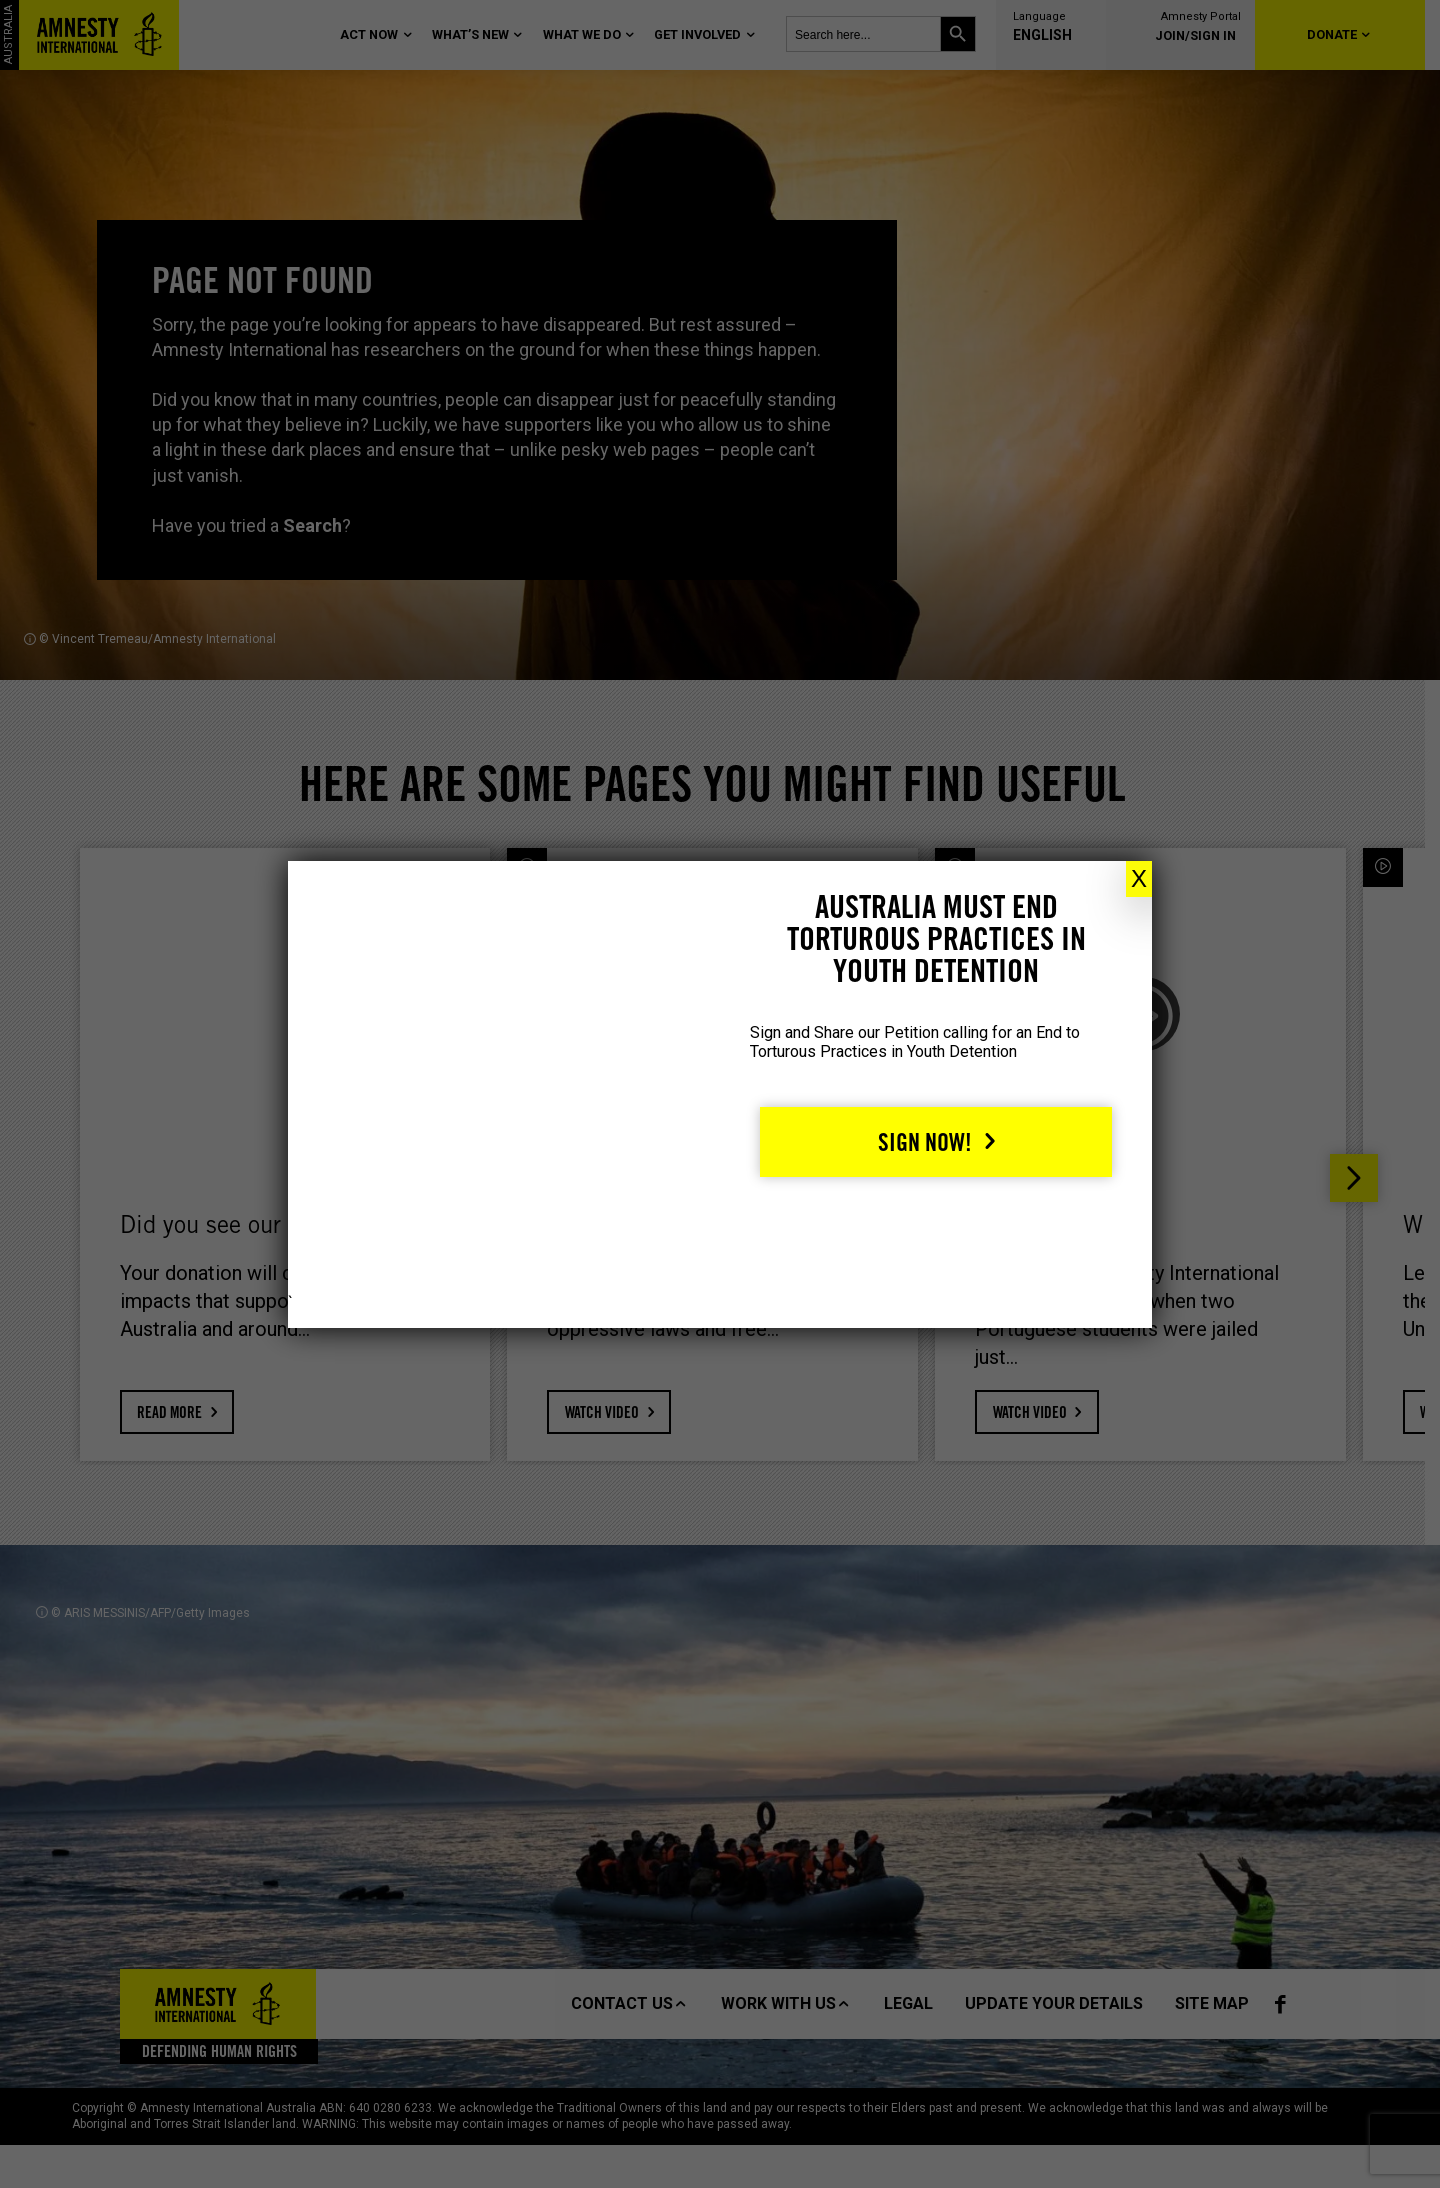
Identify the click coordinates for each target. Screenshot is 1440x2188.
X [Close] (1139, 878)
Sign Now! (925, 1142)
